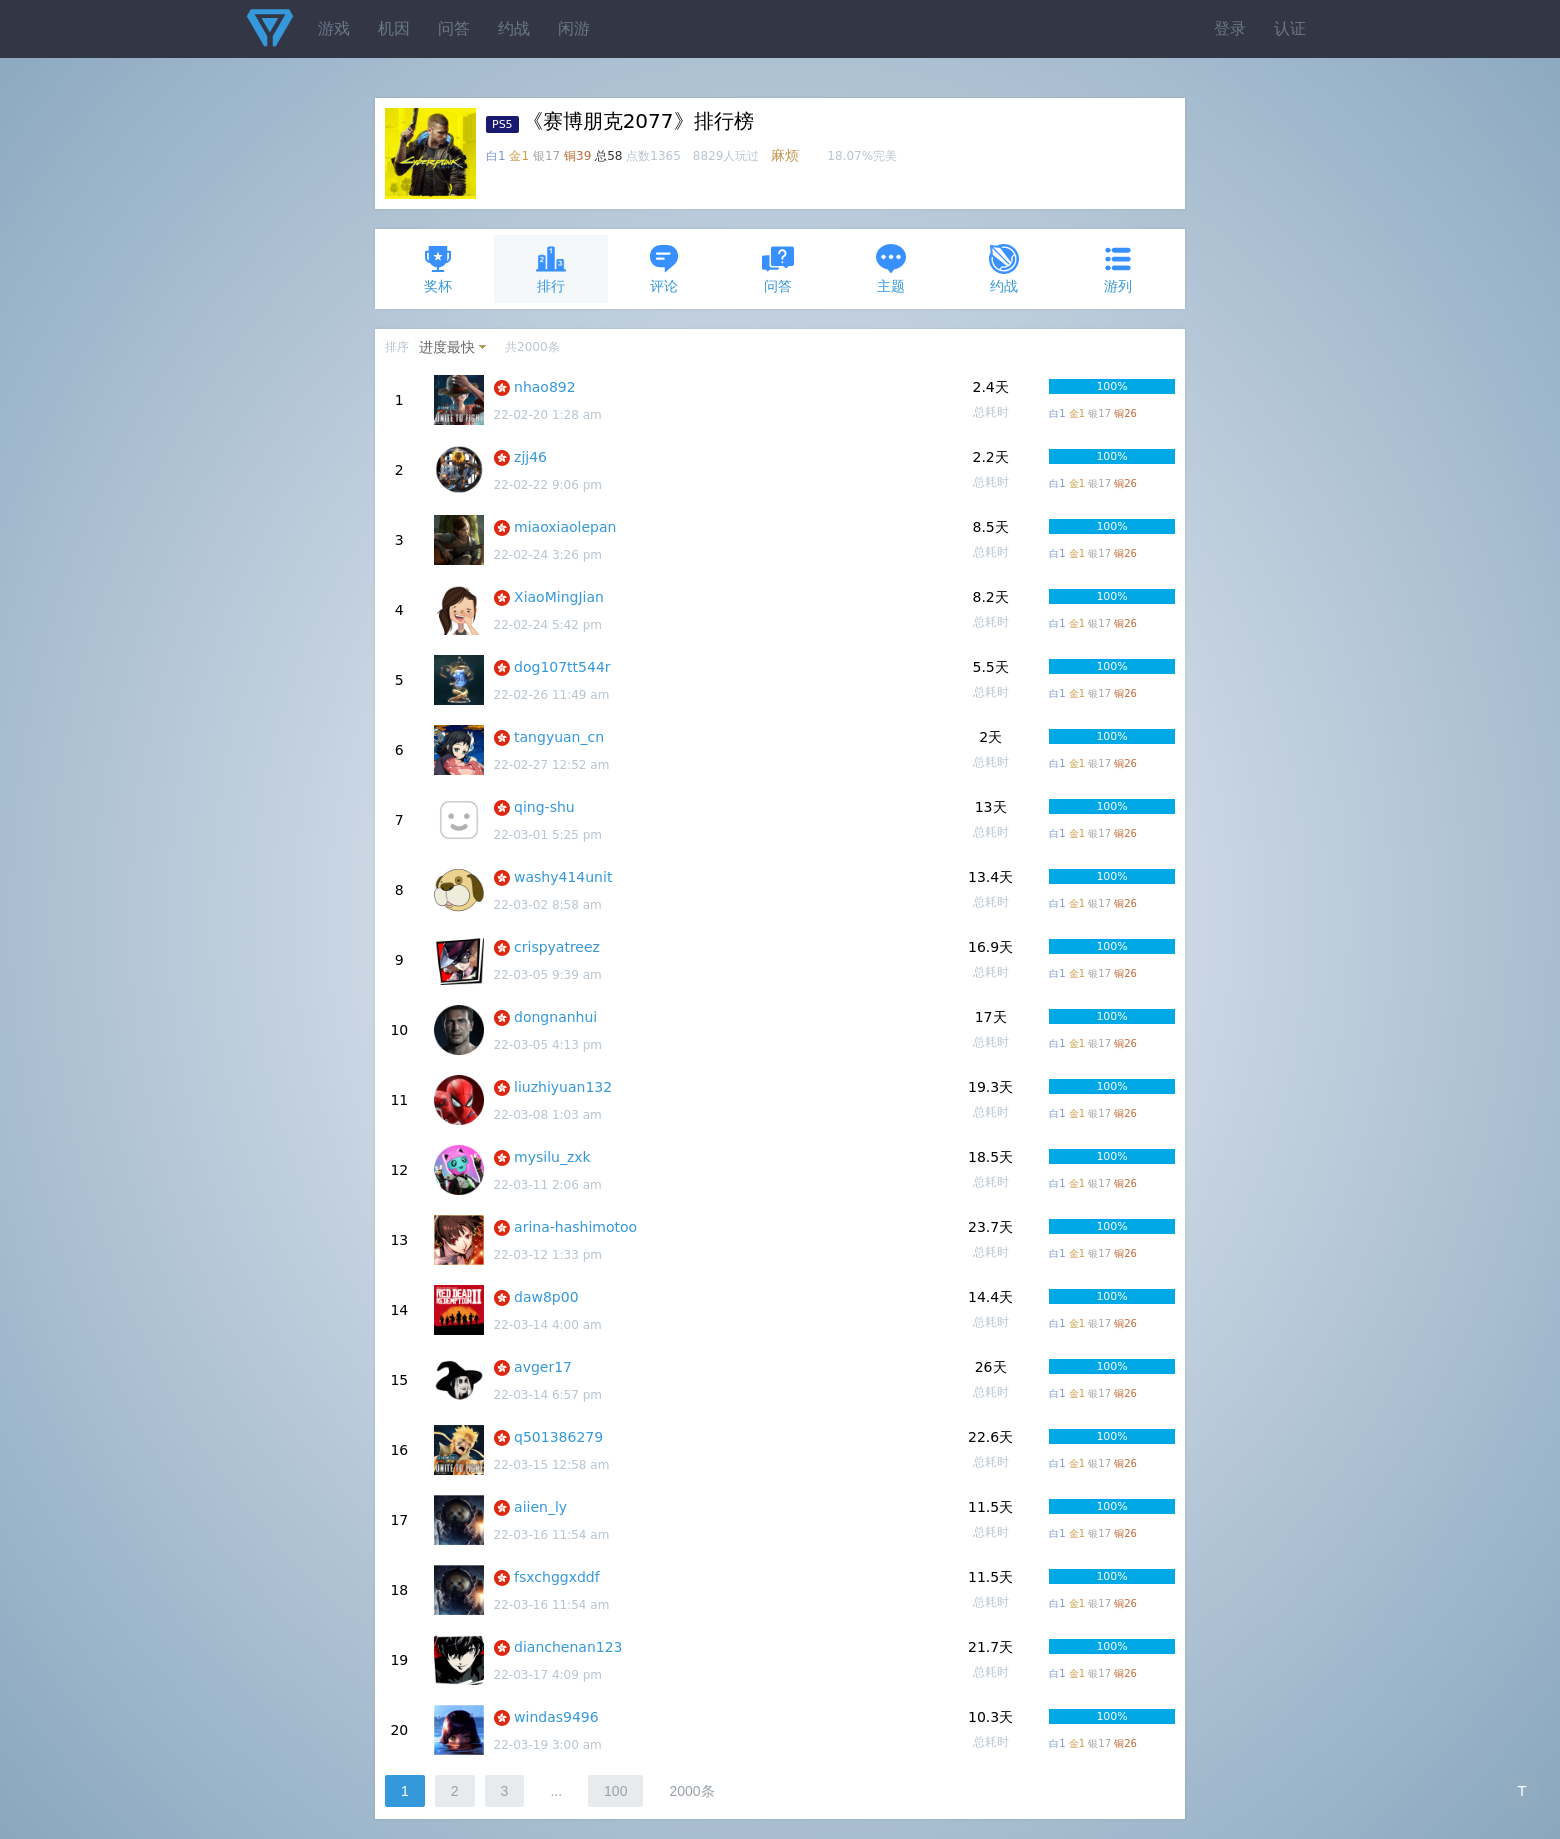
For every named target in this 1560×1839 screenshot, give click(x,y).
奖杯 (438, 268)
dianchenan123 (568, 1647)
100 (615, 1791)
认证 (1290, 28)
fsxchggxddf (557, 1577)
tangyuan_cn (559, 737)
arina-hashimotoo (575, 1227)
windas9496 (556, 1717)
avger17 (543, 1367)
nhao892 (545, 387)
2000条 (691, 1791)
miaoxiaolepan (565, 527)
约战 (514, 28)
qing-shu (544, 807)
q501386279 (558, 1437)
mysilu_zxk (552, 1157)
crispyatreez (557, 947)
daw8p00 (546, 1297)
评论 (664, 268)
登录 (1230, 28)
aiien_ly (540, 1507)
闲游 (574, 28)
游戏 (334, 28)
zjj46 (530, 457)
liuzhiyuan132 (563, 1087)
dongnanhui (555, 1017)
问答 (454, 28)
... (556, 1791)
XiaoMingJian (559, 597)
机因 (394, 28)
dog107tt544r (562, 667)
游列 (1118, 268)
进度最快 (447, 347)
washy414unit (563, 877)
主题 (891, 268)
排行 (551, 268)
